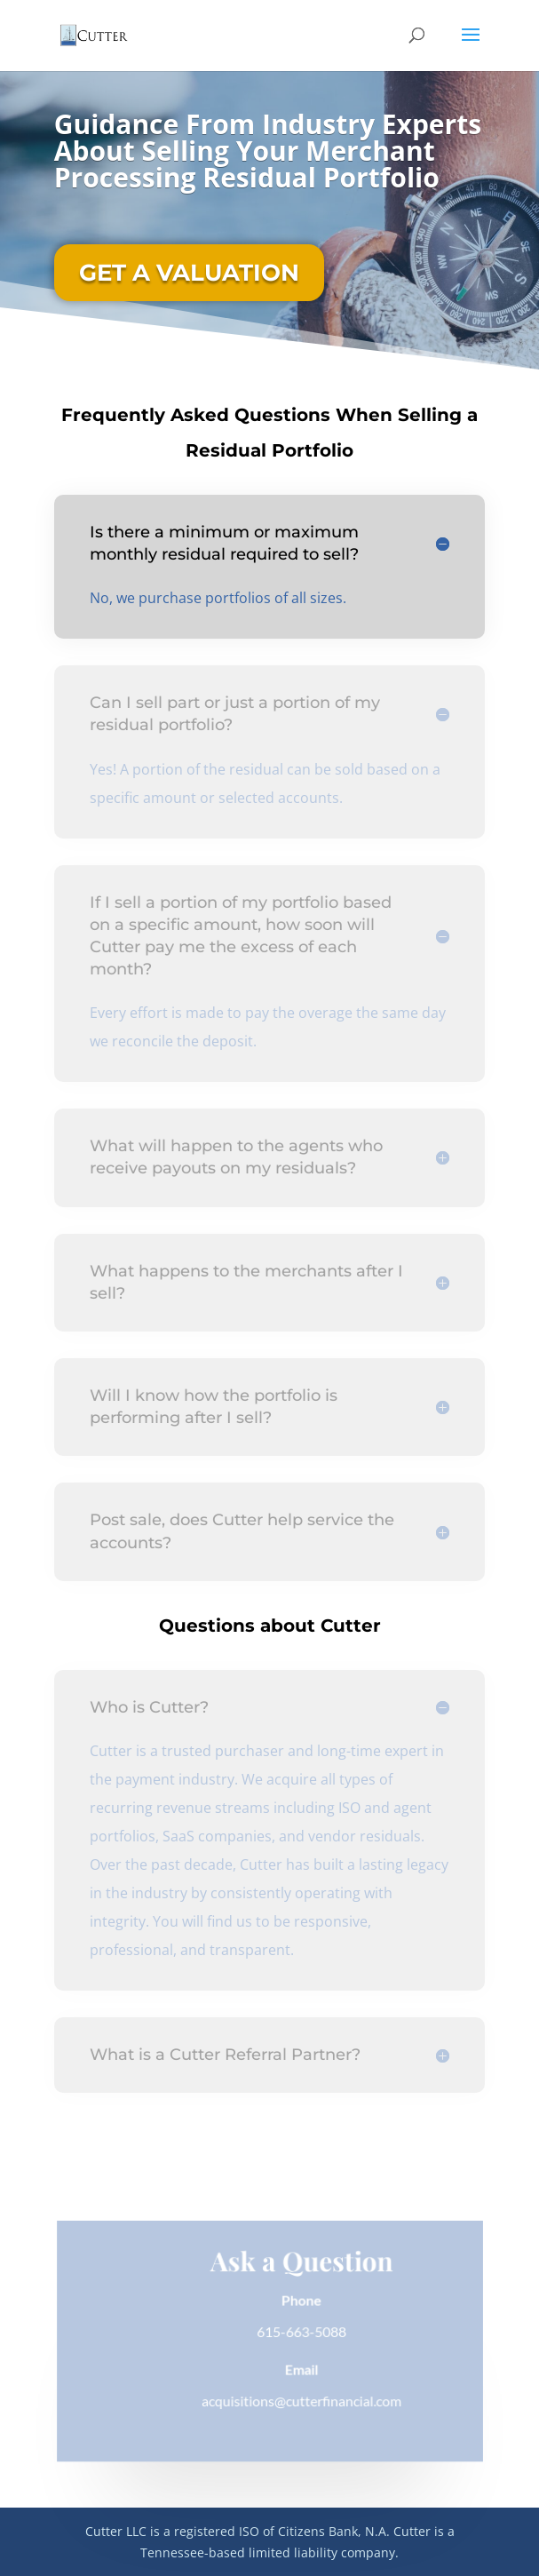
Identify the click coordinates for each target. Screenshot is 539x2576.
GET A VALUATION (189, 272)
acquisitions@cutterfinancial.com (301, 2400)
